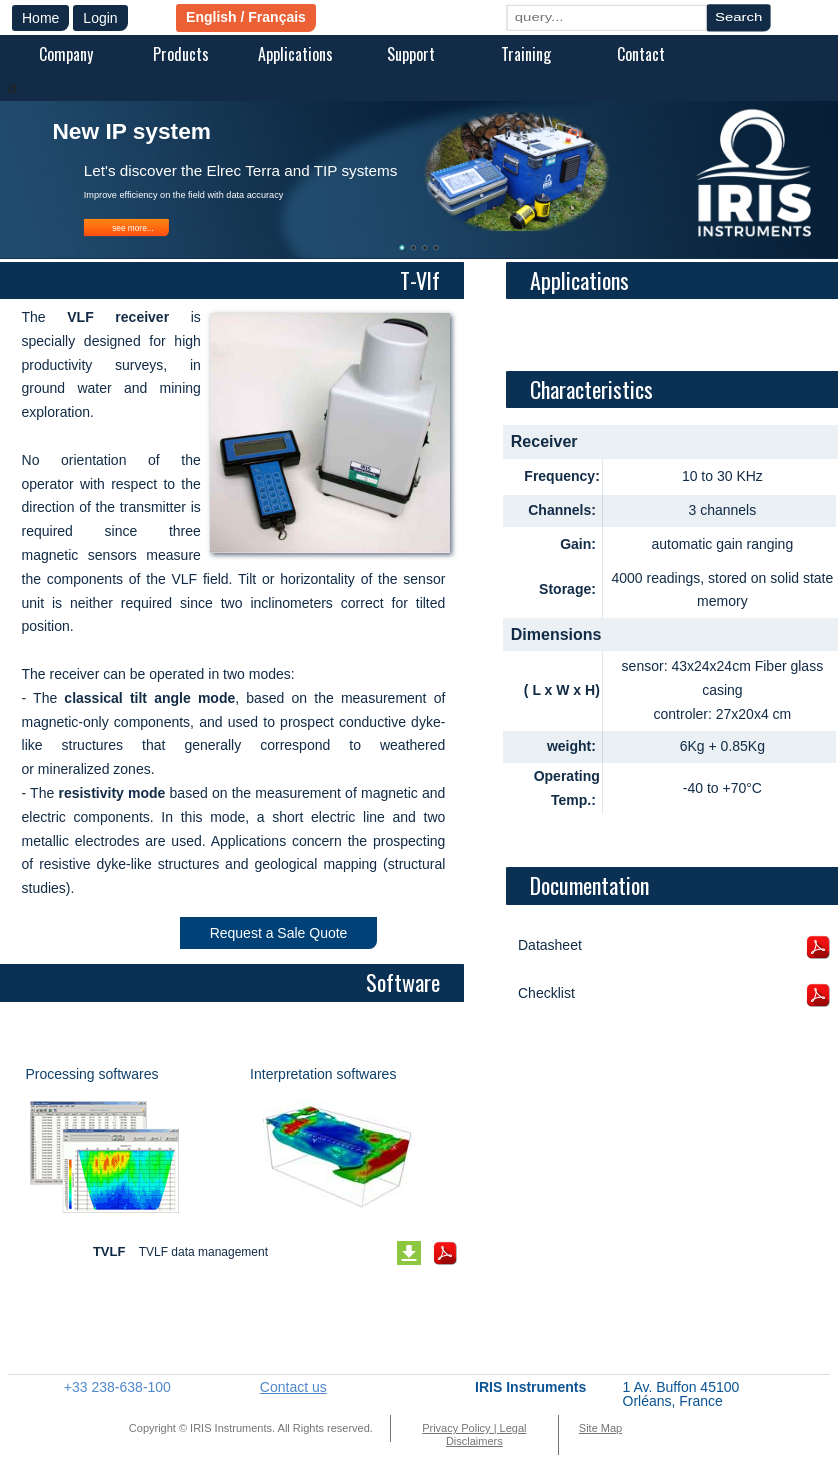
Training (526, 54)
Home (40, 18)
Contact (641, 54)
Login (100, 18)
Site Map (600, 1428)
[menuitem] (65, 55)
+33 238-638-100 (117, 1387)
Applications (295, 54)
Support (411, 54)
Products (181, 54)
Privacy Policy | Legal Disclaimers (474, 1434)
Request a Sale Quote (279, 933)
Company (66, 54)
